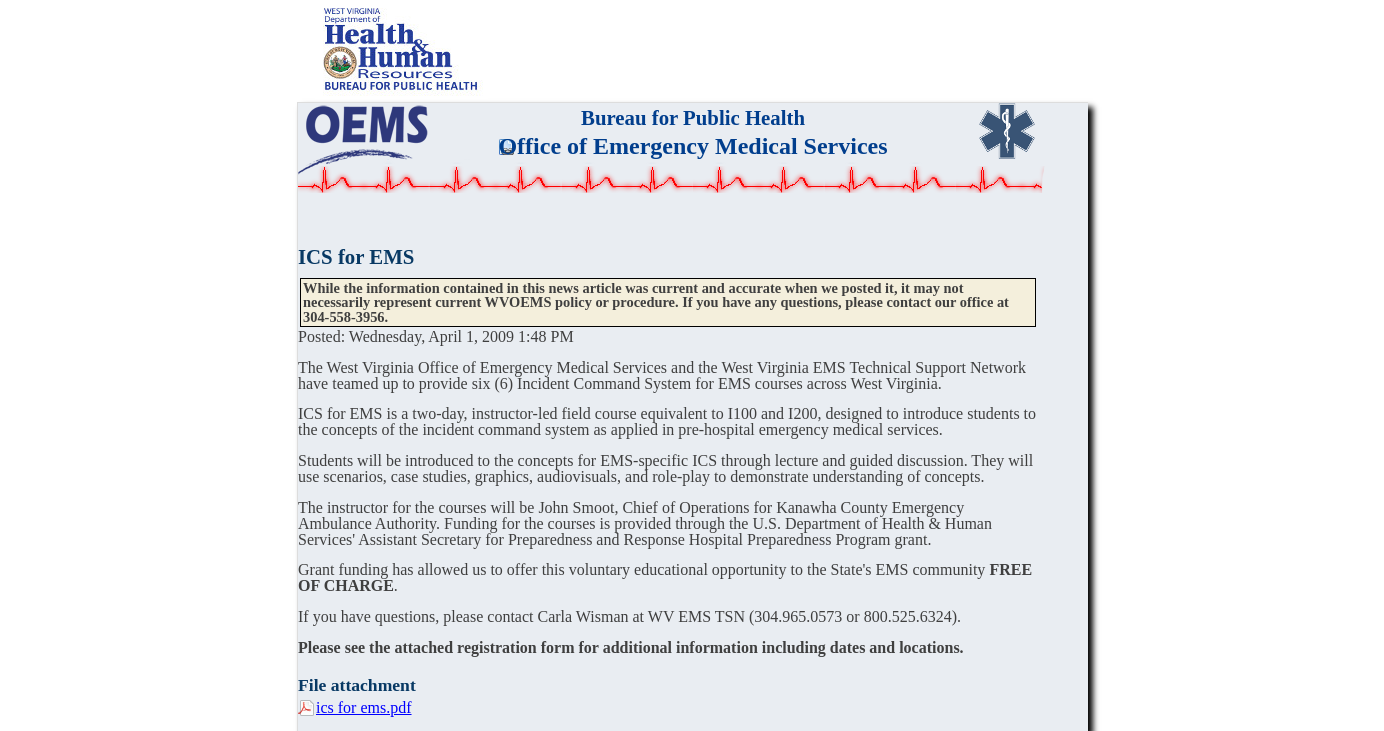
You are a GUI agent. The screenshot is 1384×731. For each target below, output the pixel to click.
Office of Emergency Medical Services (692, 146)
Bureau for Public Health (693, 117)
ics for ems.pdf (364, 707)
